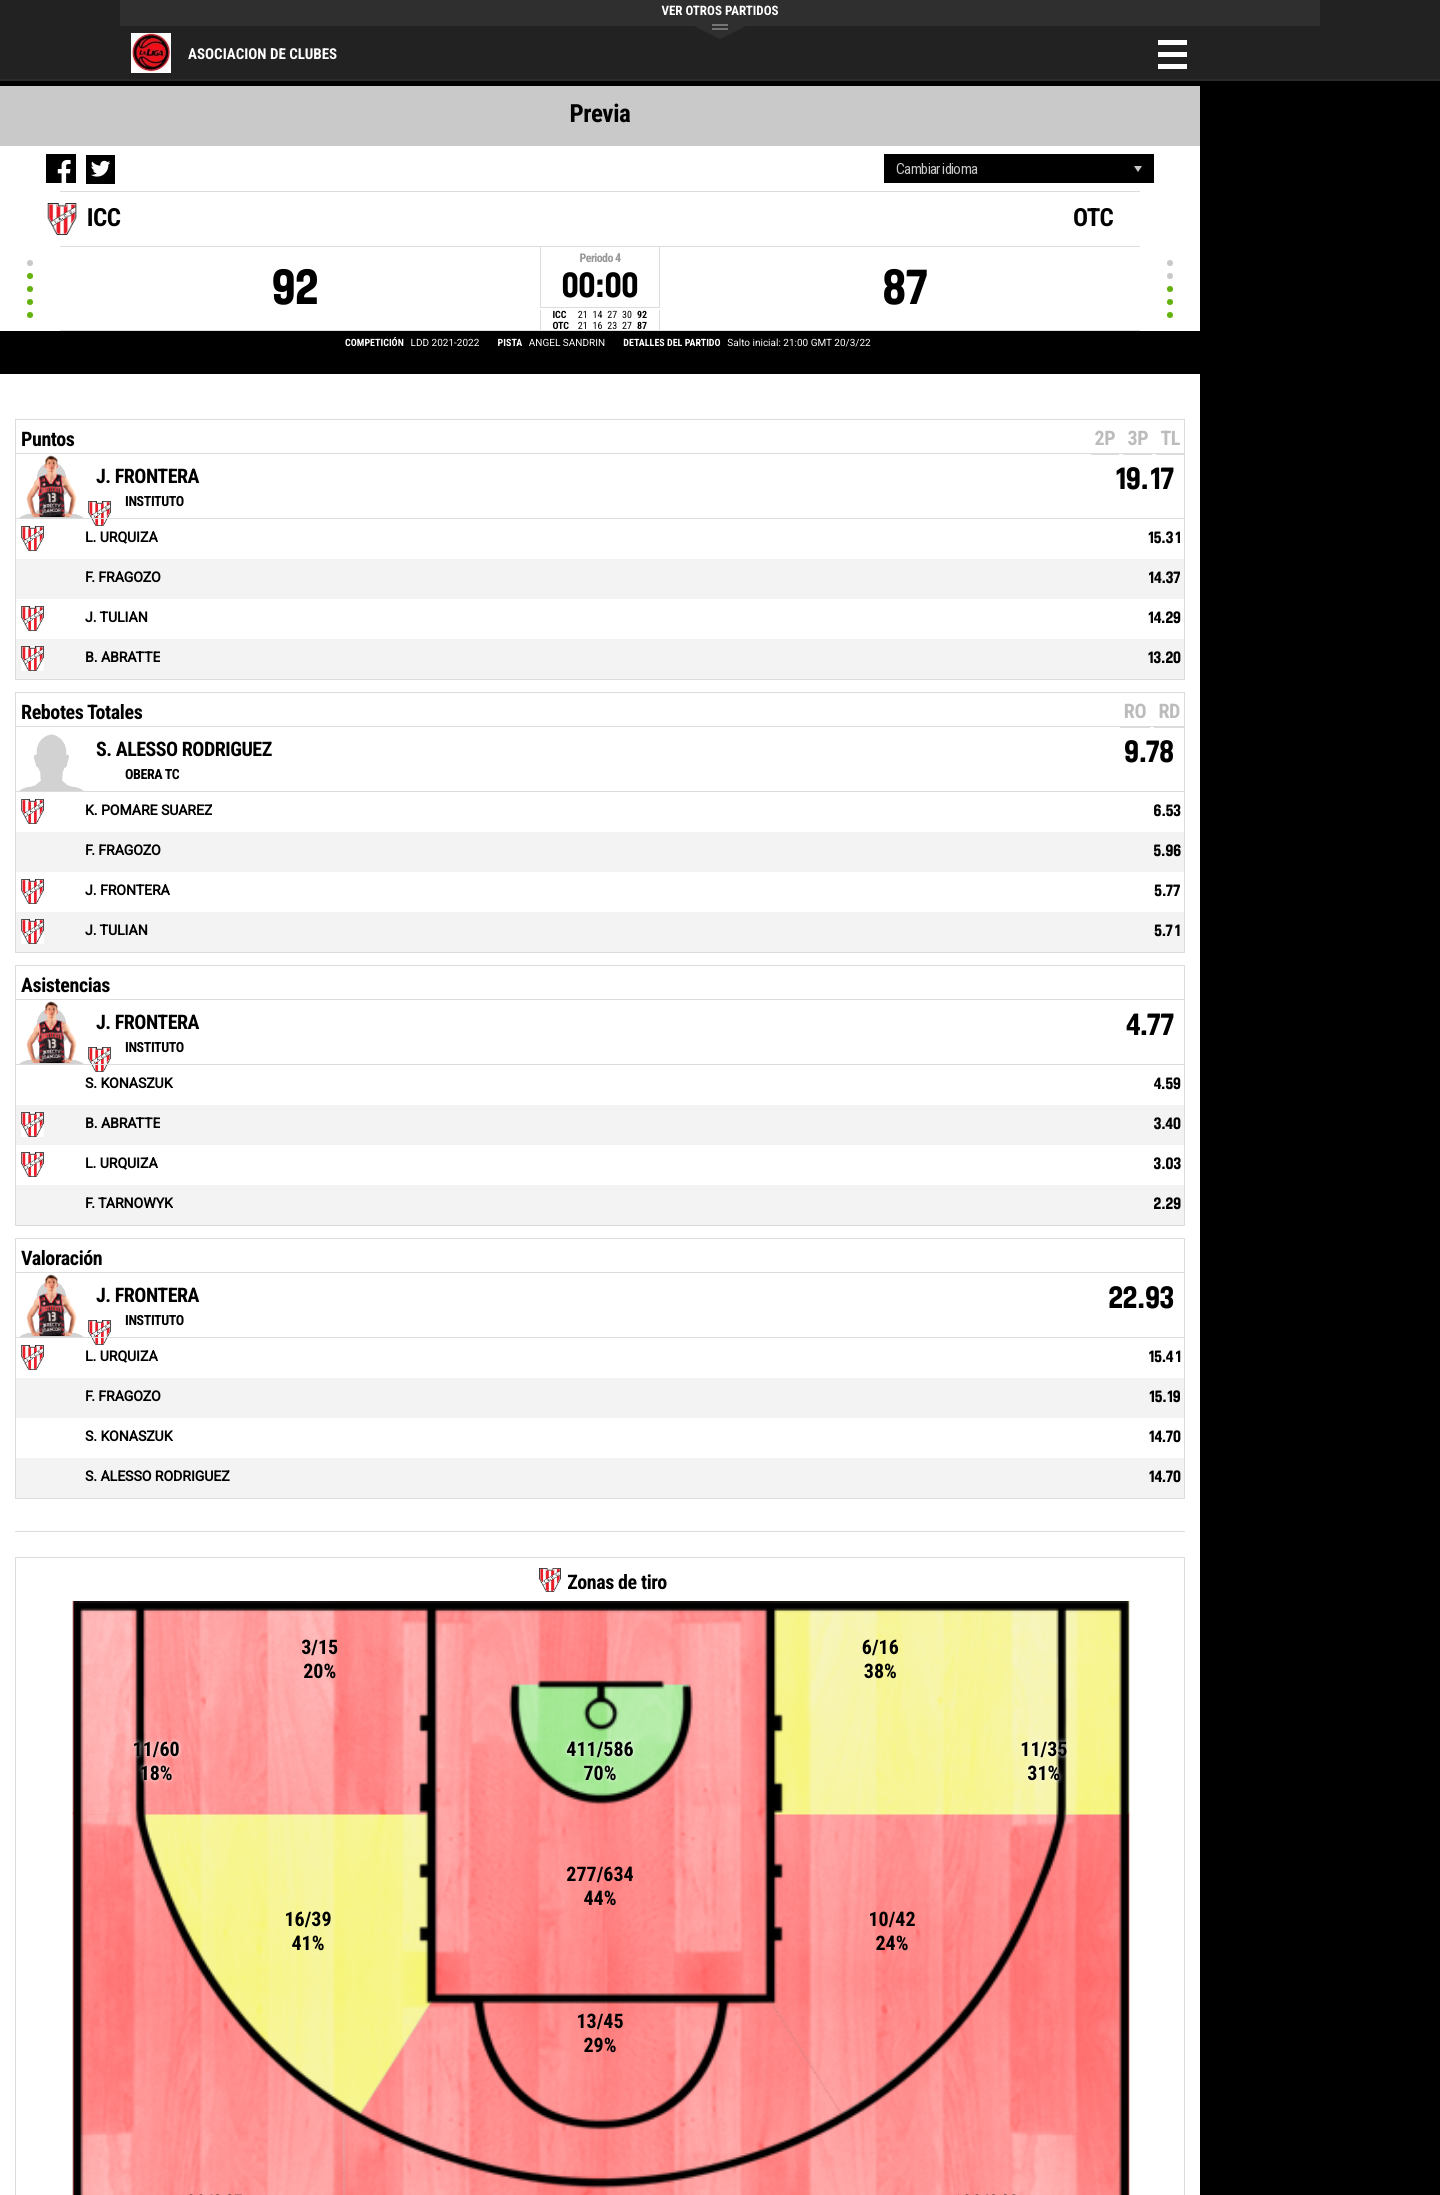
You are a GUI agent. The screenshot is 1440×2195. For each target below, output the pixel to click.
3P (1137, 438)
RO (1135, 711)
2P (1105, 438)
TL (1170, 438)
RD (1169, 711)
